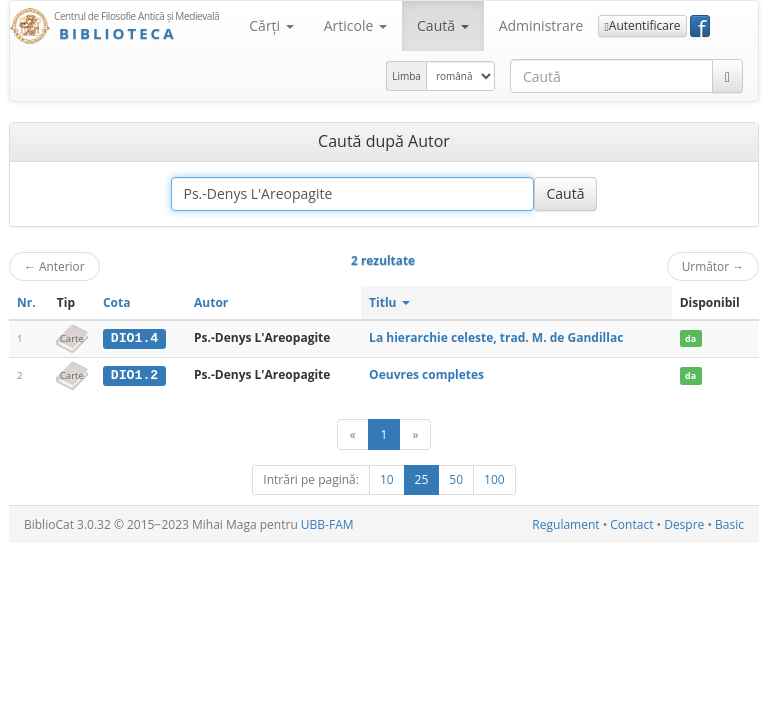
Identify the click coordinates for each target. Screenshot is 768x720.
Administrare (541, 25)
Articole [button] (355, 25)
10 (387, 478)
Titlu (389, 302)
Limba (406, 76)
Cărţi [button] (271, 25)
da (690, 338)
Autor (211, 302)
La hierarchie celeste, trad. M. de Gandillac (496, 337)
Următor (713, 266)
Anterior (54, 266)
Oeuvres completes (426, 374)
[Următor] (415, 433)
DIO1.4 (134, 338)
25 (422, 478)
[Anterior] (353, 433)
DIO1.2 (134, 375)
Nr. (26, 302)
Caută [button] (443, 25)
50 (456, 478)
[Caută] (727, 76)
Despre (684, 523)
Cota (117, 302)
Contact (631, 523)
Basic (729, 523)
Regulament (565, 523)
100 (494, 478)
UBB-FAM (327, 523)
